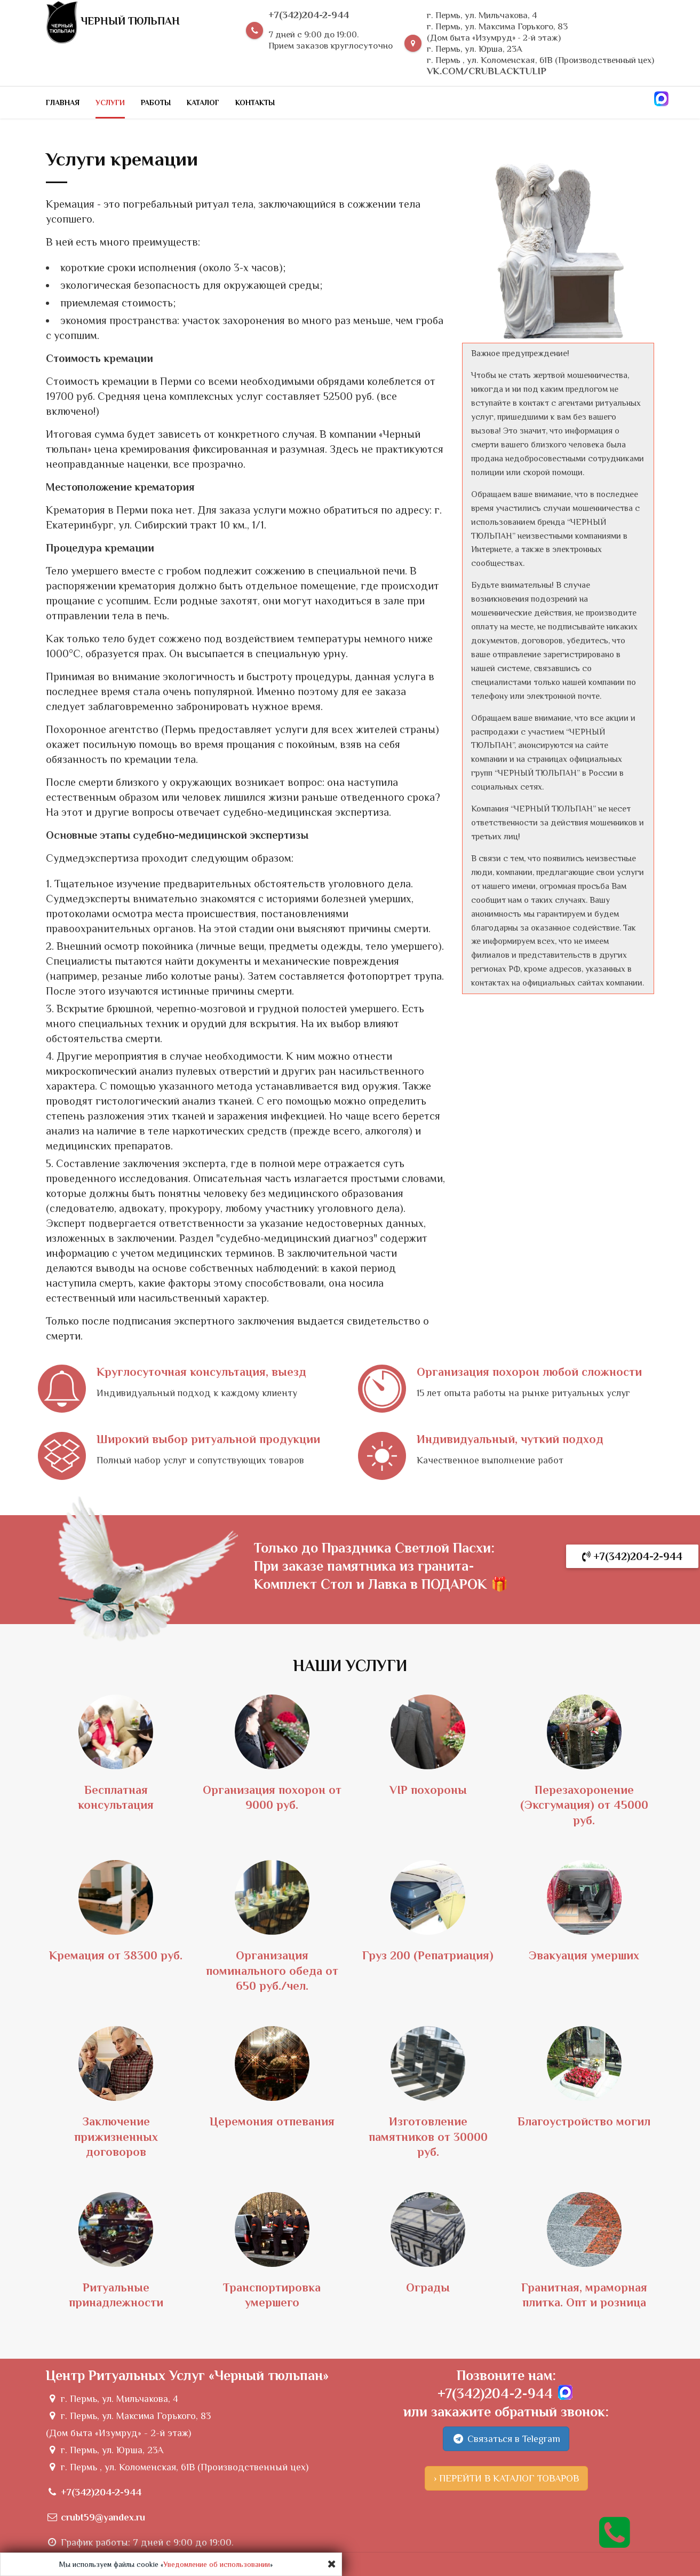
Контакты (255, 102)
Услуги (110, 102)
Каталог (203, 102)
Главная (62, 102)
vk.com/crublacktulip (486, 71)
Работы (156, 102)
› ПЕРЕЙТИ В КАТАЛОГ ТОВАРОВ (506, 2478)
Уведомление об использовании (216, 2564)
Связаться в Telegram (506, 2438)
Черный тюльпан (113, 22)
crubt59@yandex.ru (103, 2517)
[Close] (332, 2563)
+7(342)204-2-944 (308, 15)
